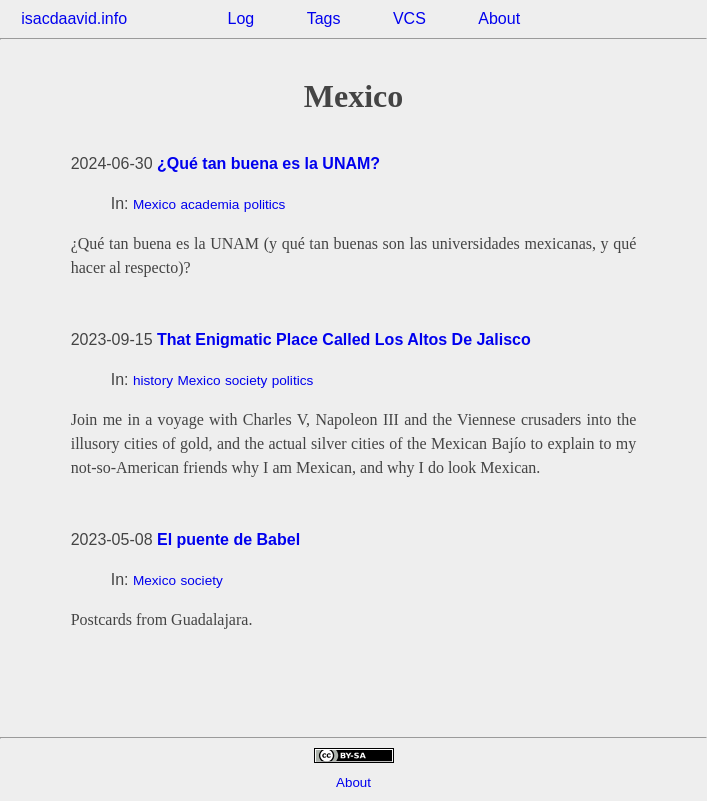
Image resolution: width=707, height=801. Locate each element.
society (246, 380)
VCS (409, 18)
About (499, 18)
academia (209, 204)
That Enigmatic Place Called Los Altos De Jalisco (344, 339)
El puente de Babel (228, 539)
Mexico (154, 204)
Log (241, 18)
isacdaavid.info (74, 18)
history (153, 380)
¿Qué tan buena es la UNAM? (268, 163)
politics (265, 204)
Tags (324, 18)
